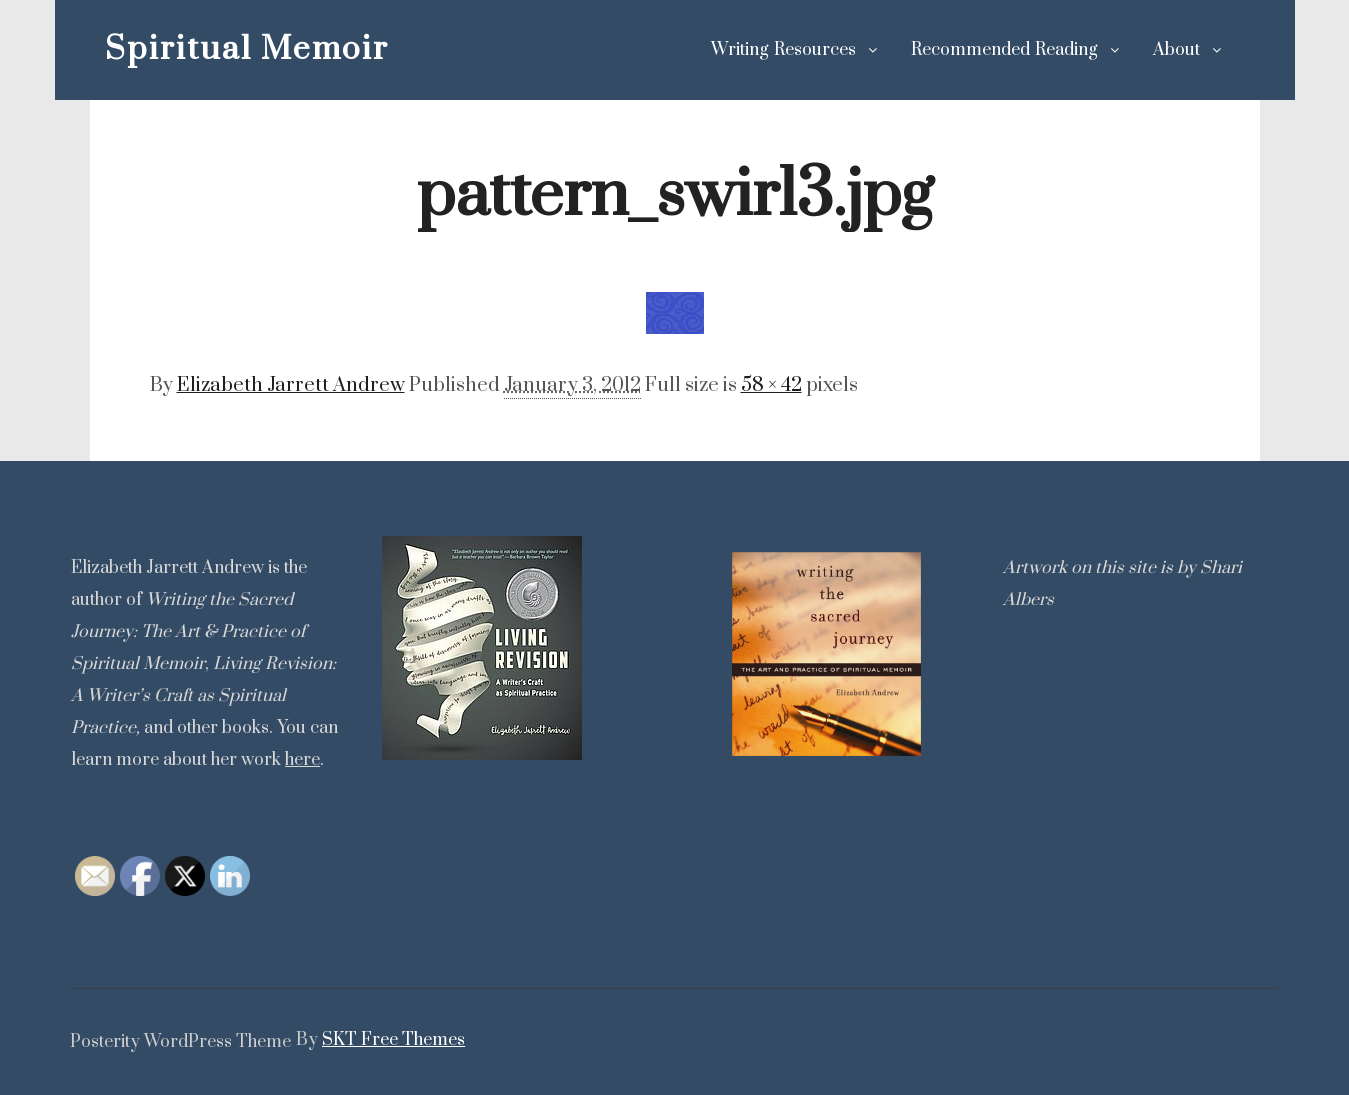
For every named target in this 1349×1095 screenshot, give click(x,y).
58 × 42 (771, 385)
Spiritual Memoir (205, 49)
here (302, 760)
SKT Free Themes (393, 1040)
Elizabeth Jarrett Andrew (291, 385)
